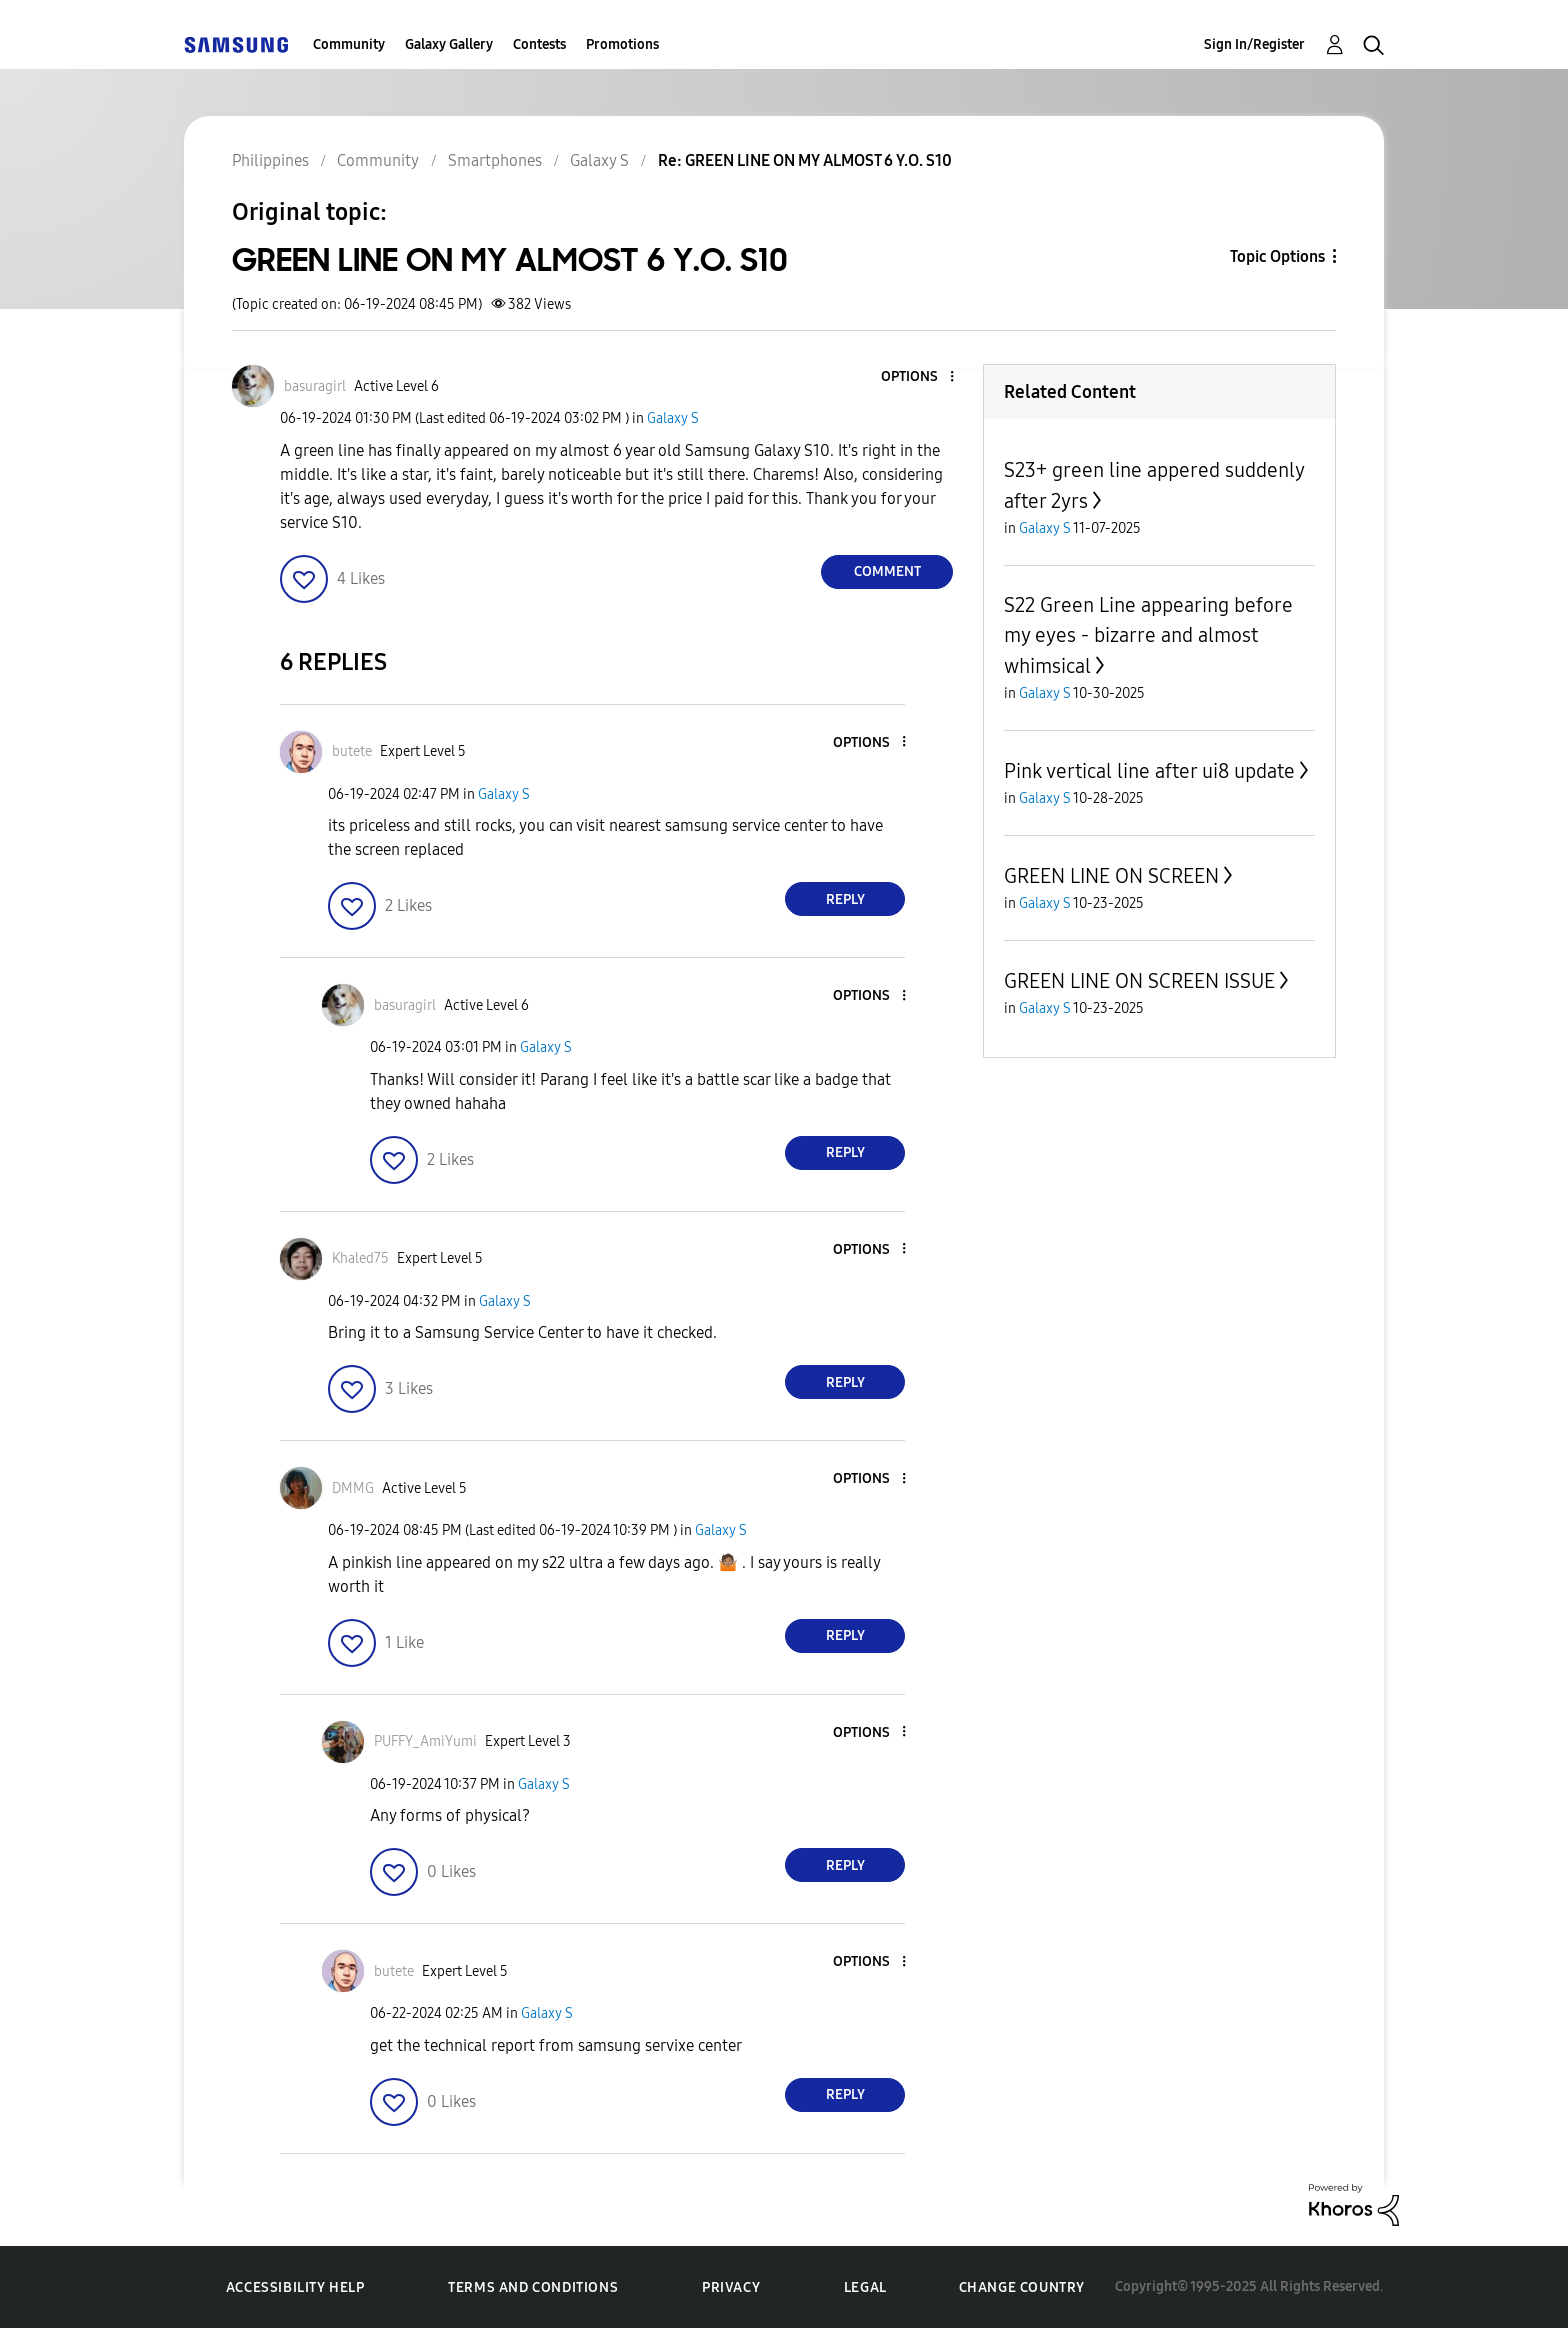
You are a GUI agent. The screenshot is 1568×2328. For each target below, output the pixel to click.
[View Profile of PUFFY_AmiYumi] (425, 1741)
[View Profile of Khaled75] (360, 1258)
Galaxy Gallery (449, 44)
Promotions (622, 44)
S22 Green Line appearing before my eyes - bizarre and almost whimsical (1148, 635)
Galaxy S (673, 418)
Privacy (731, 2287)
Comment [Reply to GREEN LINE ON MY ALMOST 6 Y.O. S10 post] (887, 571)
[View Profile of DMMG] (353, 1488)
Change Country (1022, 2287)
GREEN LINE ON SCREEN (1111, 876)
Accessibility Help (295, 2287)
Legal (865, 2287)
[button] (919, 377)
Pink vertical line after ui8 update (1149, 771)
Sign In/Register (1254, 44)
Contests (539, 44)
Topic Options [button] (1277, 256)
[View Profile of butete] (352, 751)
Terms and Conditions (533, 2287)
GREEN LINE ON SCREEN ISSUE (1139, 981)
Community (349, 44)
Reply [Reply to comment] (845, 899)
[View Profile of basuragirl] (315, 386)
